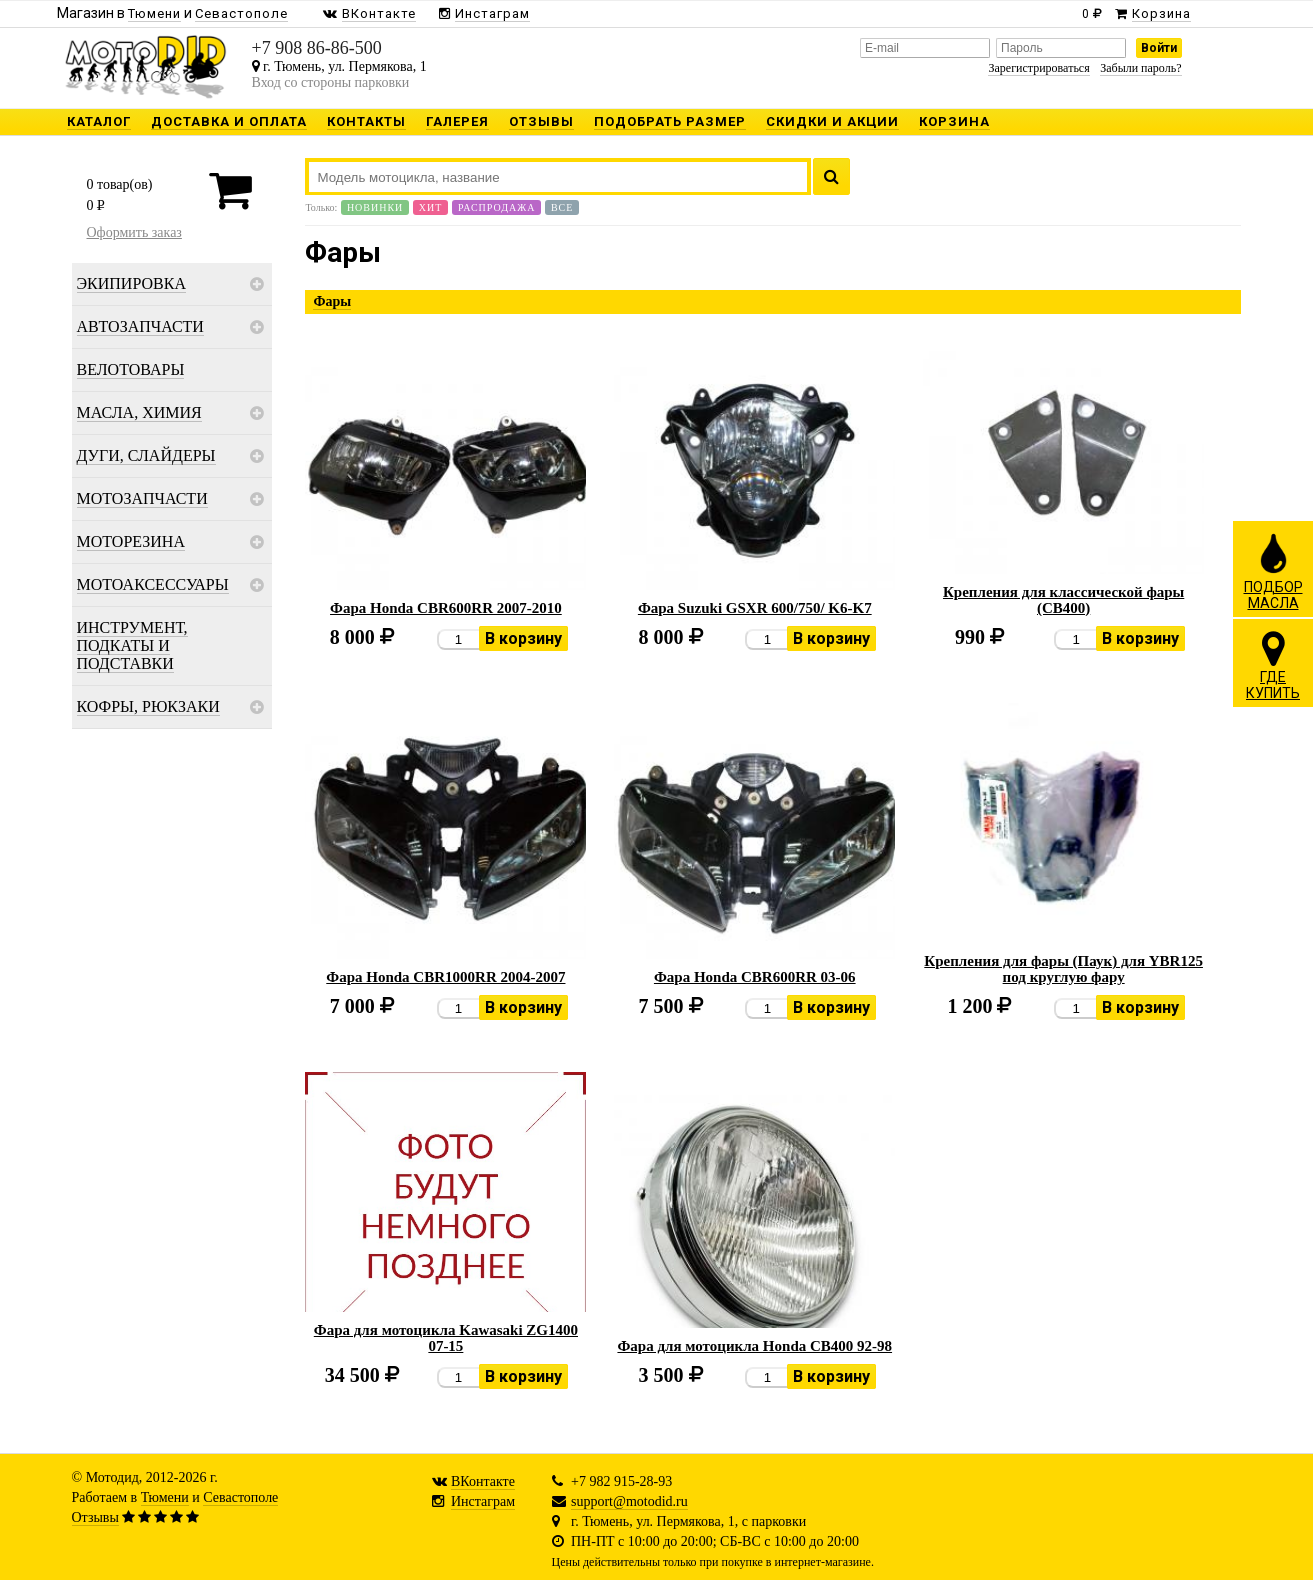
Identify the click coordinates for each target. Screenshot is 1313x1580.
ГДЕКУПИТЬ (1273, 665)
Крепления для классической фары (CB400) (1063, 600)
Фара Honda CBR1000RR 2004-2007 (445, 977)
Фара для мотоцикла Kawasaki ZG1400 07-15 (446, 1338)
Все (562, 207)
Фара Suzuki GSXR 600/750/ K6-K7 (755, 608)
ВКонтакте (483, 1481)
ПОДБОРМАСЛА (1273, 571)
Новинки (375, 207)
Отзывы (95, 1517)
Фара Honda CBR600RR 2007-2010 (446, 608)
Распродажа (497, 207)
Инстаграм (483, 1501)
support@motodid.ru (629, 1501)
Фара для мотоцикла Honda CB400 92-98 (754, 1346)
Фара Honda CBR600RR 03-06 (755, 977)
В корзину (523, 638)
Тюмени (165, 1497)
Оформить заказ (134, 232)
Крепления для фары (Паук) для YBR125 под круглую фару (1063, 969)
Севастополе (240, 1497)
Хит (431, 207)
